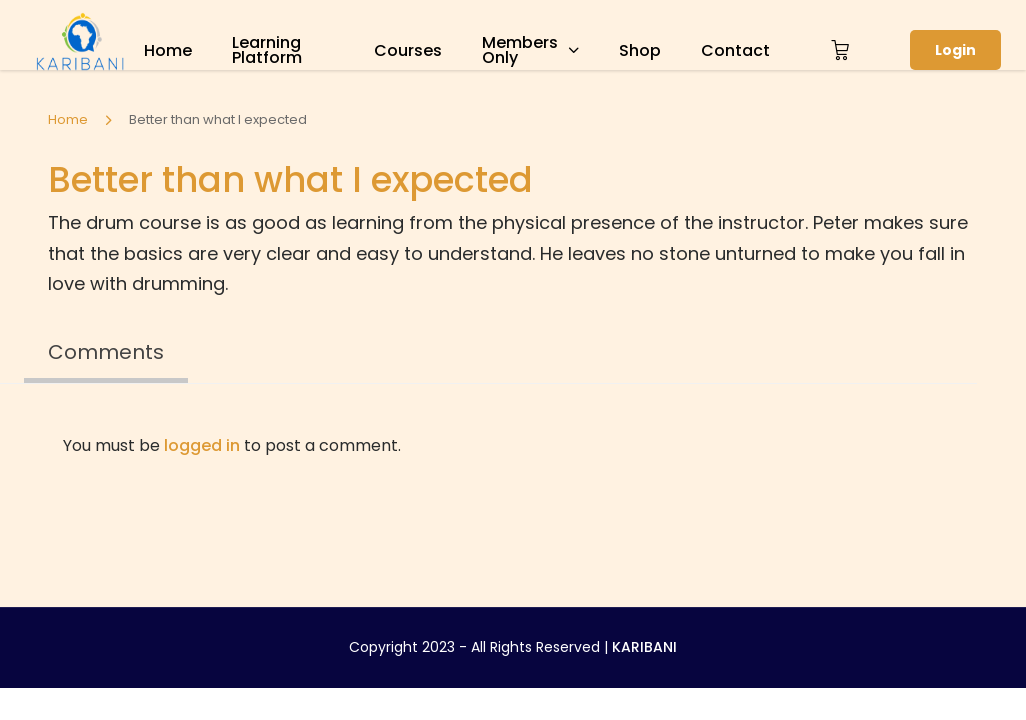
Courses (408, 50)
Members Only (520, 50)
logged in (202, 445)
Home (168, 50)
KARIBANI (644, 647)
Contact (735, 50)
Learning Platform (267, 50)
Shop (640, 50)
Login (955, 50)
